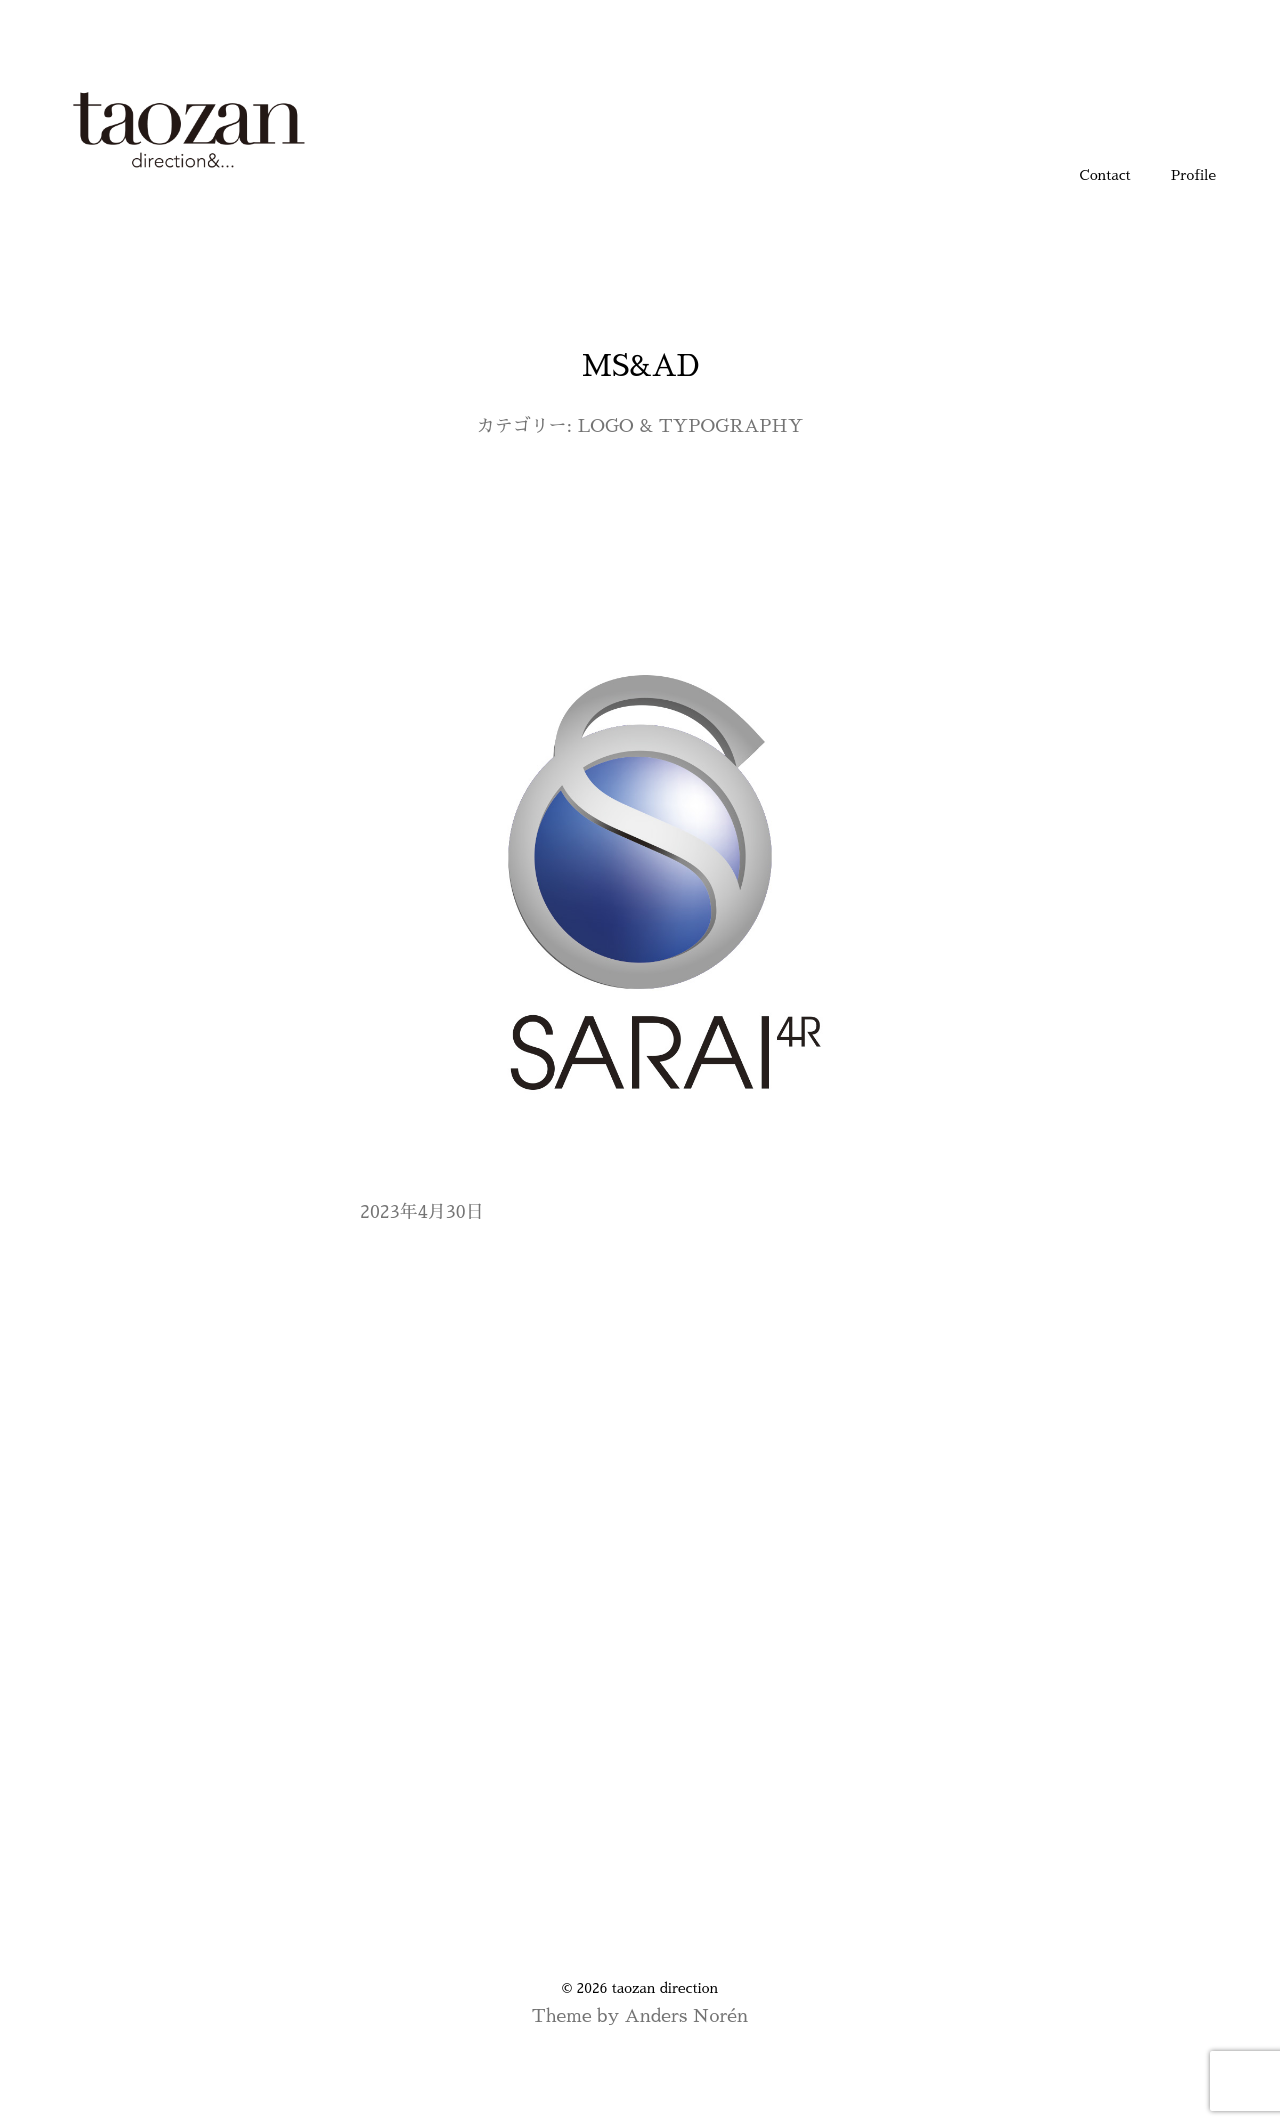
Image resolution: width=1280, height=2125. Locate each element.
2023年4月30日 (422, 1212)
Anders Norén (686, 2016)
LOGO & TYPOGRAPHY (691, 426)
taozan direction (665, 1988)
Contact (1105, 175)
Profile (1193, 175)
